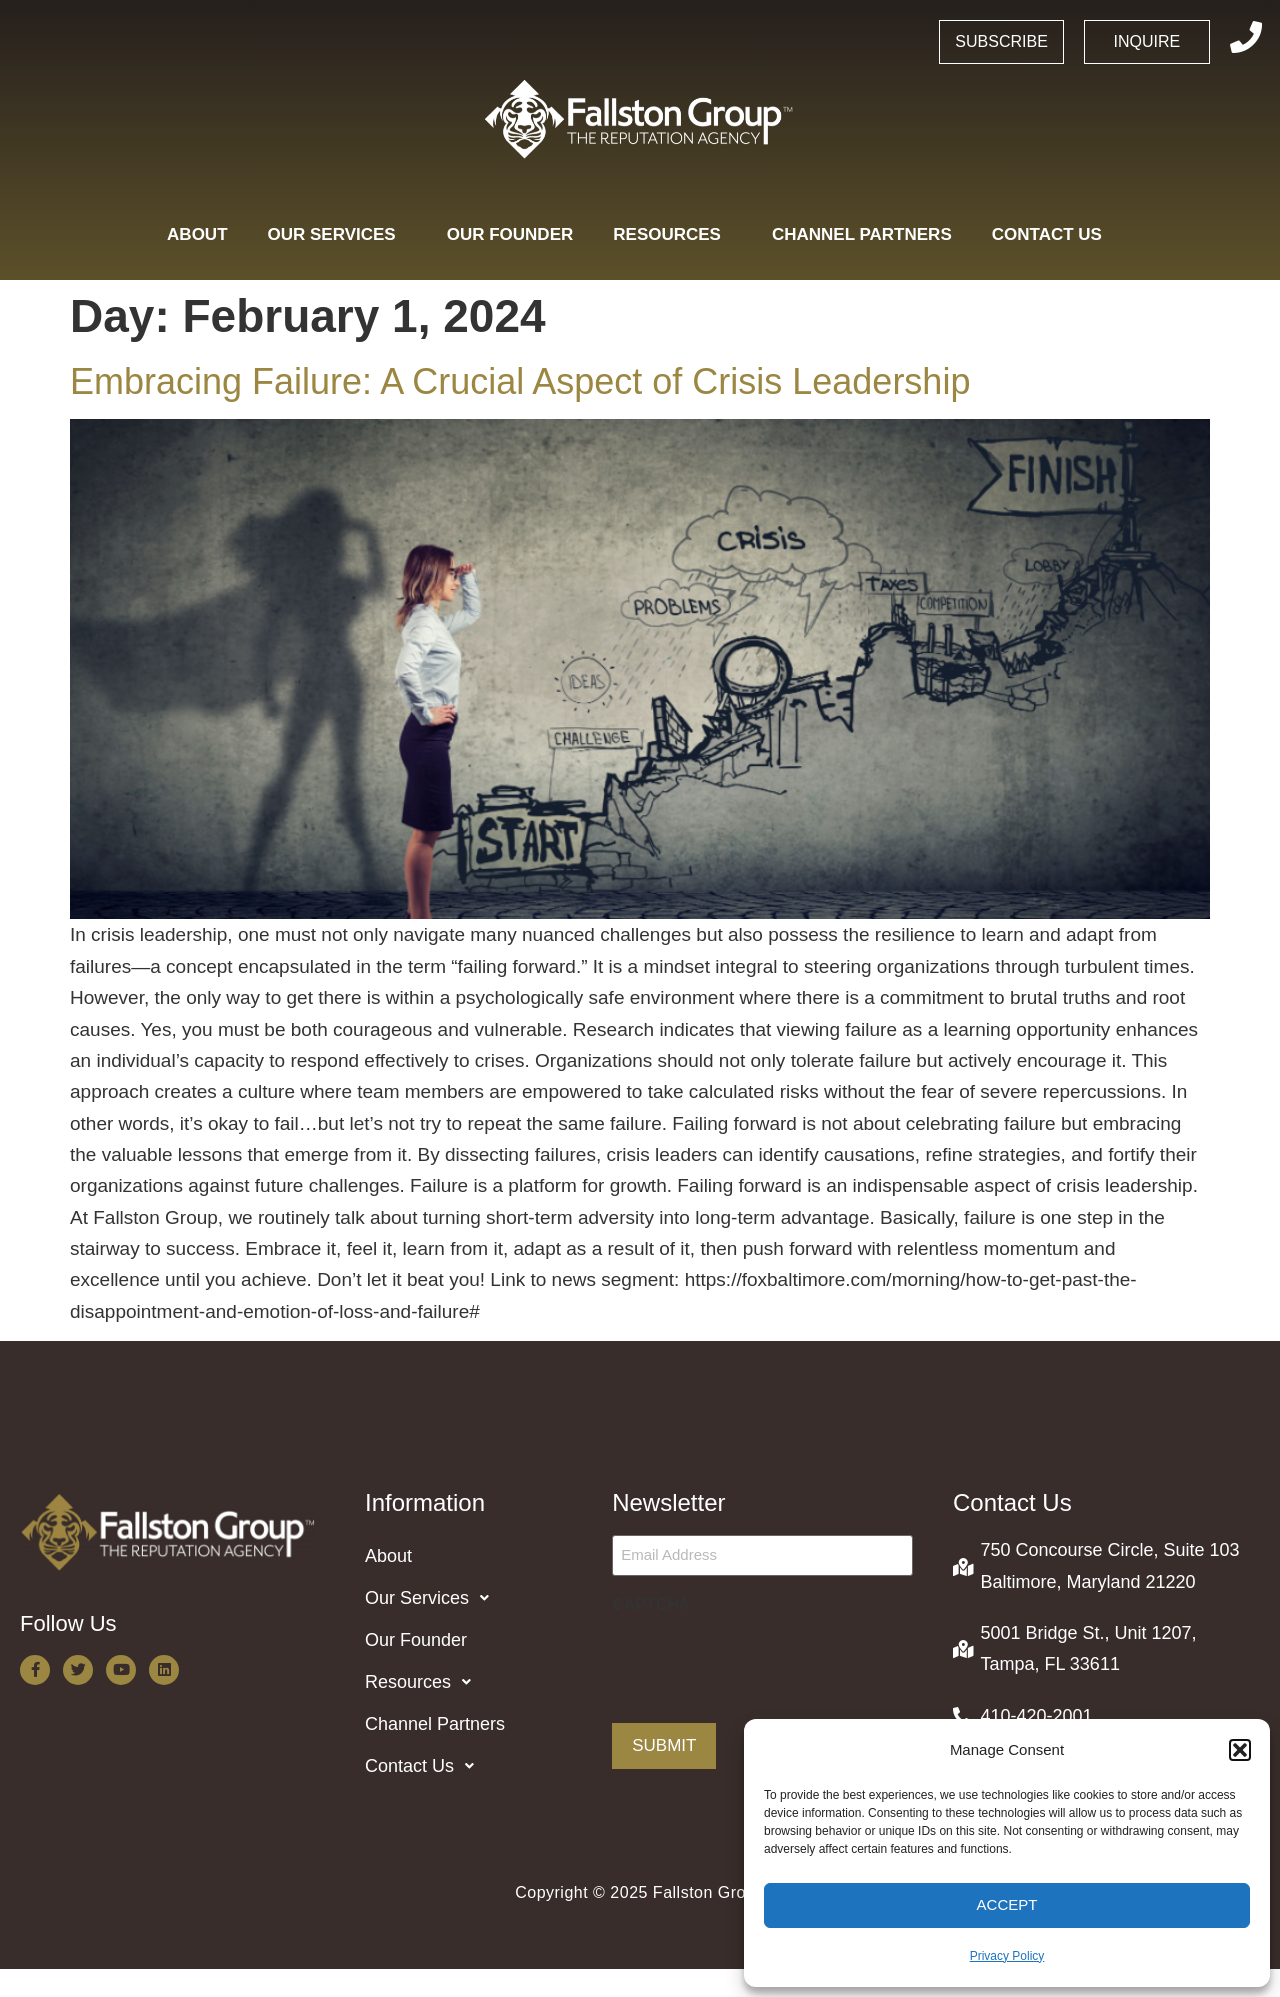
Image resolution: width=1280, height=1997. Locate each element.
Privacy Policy (1007, 1956)
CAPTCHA (651, 1605)
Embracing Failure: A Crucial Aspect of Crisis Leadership (520, 381)
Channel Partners (862, 234)
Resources (672, 234)
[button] (1240, 1750)
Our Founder (510, 234)
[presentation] (764, 1662)
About (197, 234)
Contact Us (1052, 234)
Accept (1007, 1904)
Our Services (337, 234)
